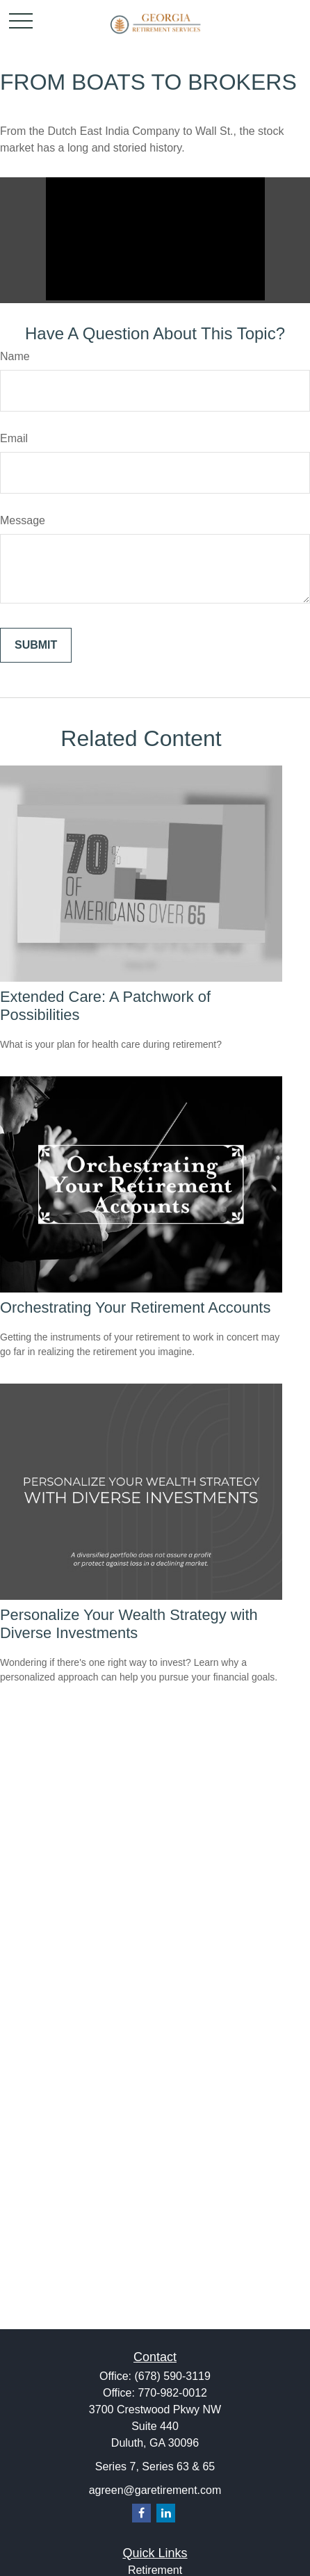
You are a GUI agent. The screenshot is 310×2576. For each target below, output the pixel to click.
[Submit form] (36, 645)
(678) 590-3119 (172, 2376)
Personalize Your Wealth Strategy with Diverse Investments (129, 1624)
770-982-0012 (172, 2393)
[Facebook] (141, 2513)
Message (22, 520)
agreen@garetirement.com (155, 2490)
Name (15, 356)
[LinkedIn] (165, 2513)
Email (14, 438)
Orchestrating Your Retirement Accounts (135, 1307)
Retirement (155, 2570)
